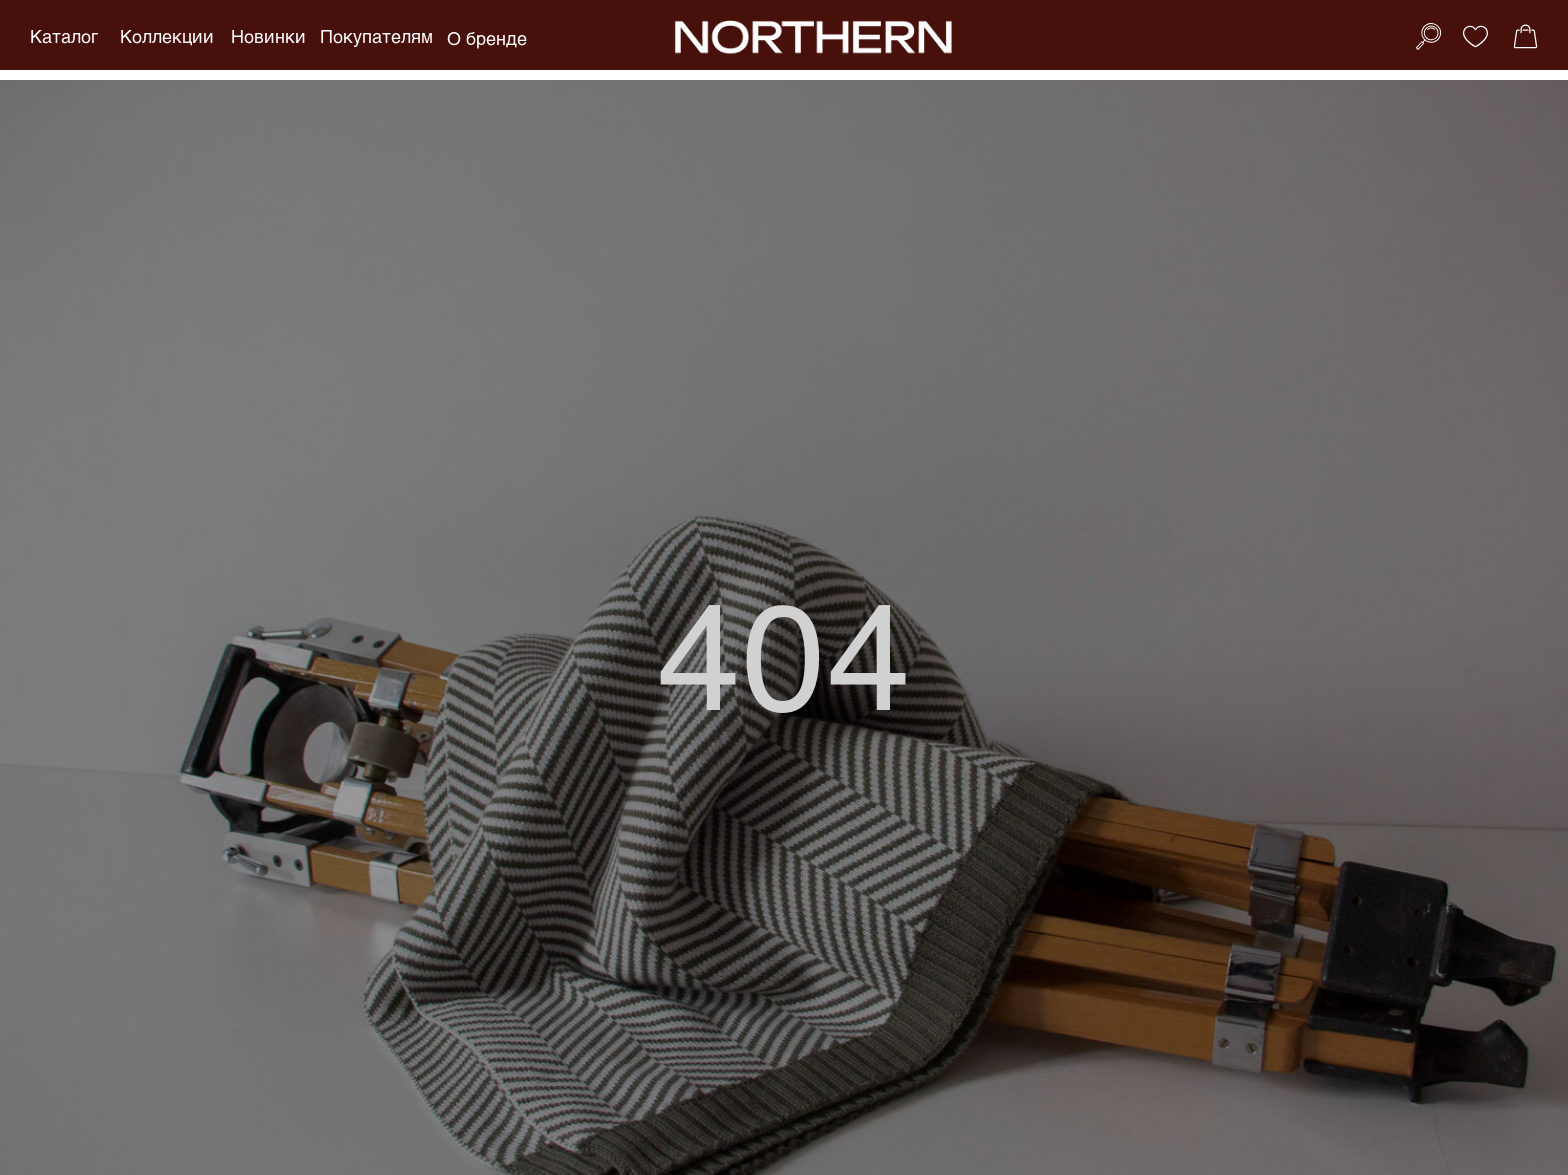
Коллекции (167, 36)
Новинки (268, 36)
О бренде (487, 38)
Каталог (64, 36)
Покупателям (376, 36)
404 (784, 651)
